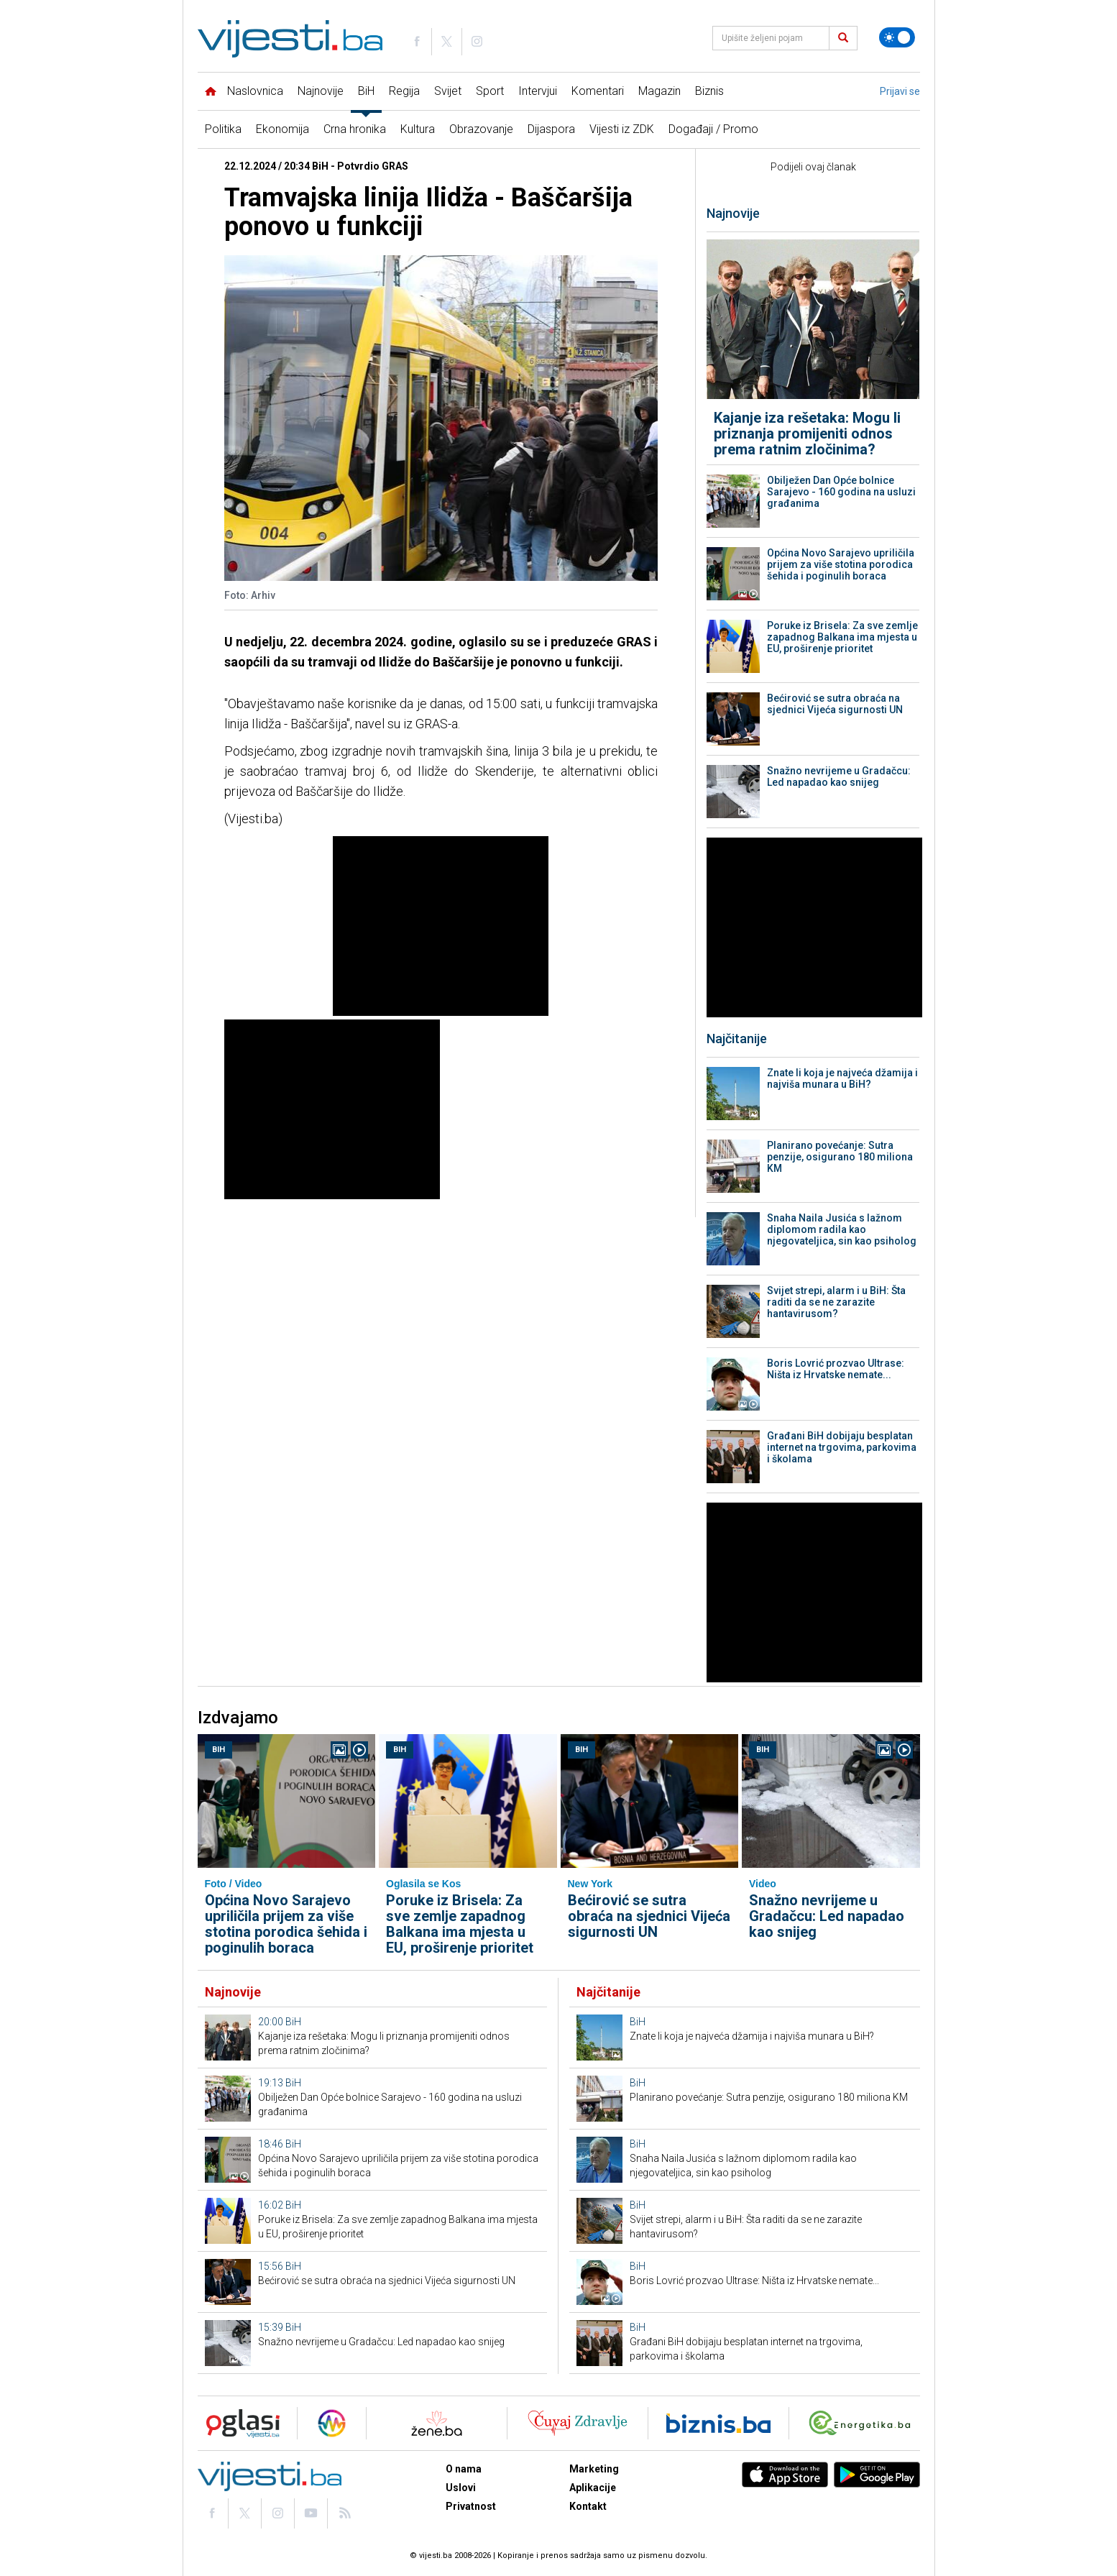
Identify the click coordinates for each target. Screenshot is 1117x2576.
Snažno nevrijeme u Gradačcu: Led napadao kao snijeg (839, 776)
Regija (404, 91)
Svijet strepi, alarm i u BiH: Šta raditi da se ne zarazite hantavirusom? (836, 1302)
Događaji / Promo (713, 129)
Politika (223, 129)
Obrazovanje (481, 129)
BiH (366, 91)
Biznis (709, 91)
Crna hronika (354, 129)
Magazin (659, 91)
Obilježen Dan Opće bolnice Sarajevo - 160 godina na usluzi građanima (841, 492)
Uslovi (461, 2487)
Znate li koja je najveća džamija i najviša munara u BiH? (842, 1078)
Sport (490, 91)
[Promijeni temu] (897, 37)
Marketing (594, 2469)
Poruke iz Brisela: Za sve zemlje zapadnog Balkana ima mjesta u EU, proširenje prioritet (842, 637)
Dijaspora (551, 129)
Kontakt (588, 2506)
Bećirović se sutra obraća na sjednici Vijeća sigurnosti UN (835, 703)
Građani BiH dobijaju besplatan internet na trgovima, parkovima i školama (841, 1447)
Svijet (447, 91)
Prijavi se (900, 91)
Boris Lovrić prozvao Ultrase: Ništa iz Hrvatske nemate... (835, 1368)
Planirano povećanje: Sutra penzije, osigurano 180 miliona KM (840, 1157)
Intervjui (537, 91)
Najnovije (321, 91)
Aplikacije (592, 2487)
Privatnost (471, 2506)
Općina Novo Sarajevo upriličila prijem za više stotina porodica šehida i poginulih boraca (840, 564)
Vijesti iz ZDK (621, 129)
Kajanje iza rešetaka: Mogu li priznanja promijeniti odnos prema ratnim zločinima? (807, 433)
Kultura (417, 129)
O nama (464, 2469)
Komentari (597, 91)
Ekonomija (282, 129)
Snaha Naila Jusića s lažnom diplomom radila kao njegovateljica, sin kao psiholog (841, 1229)
